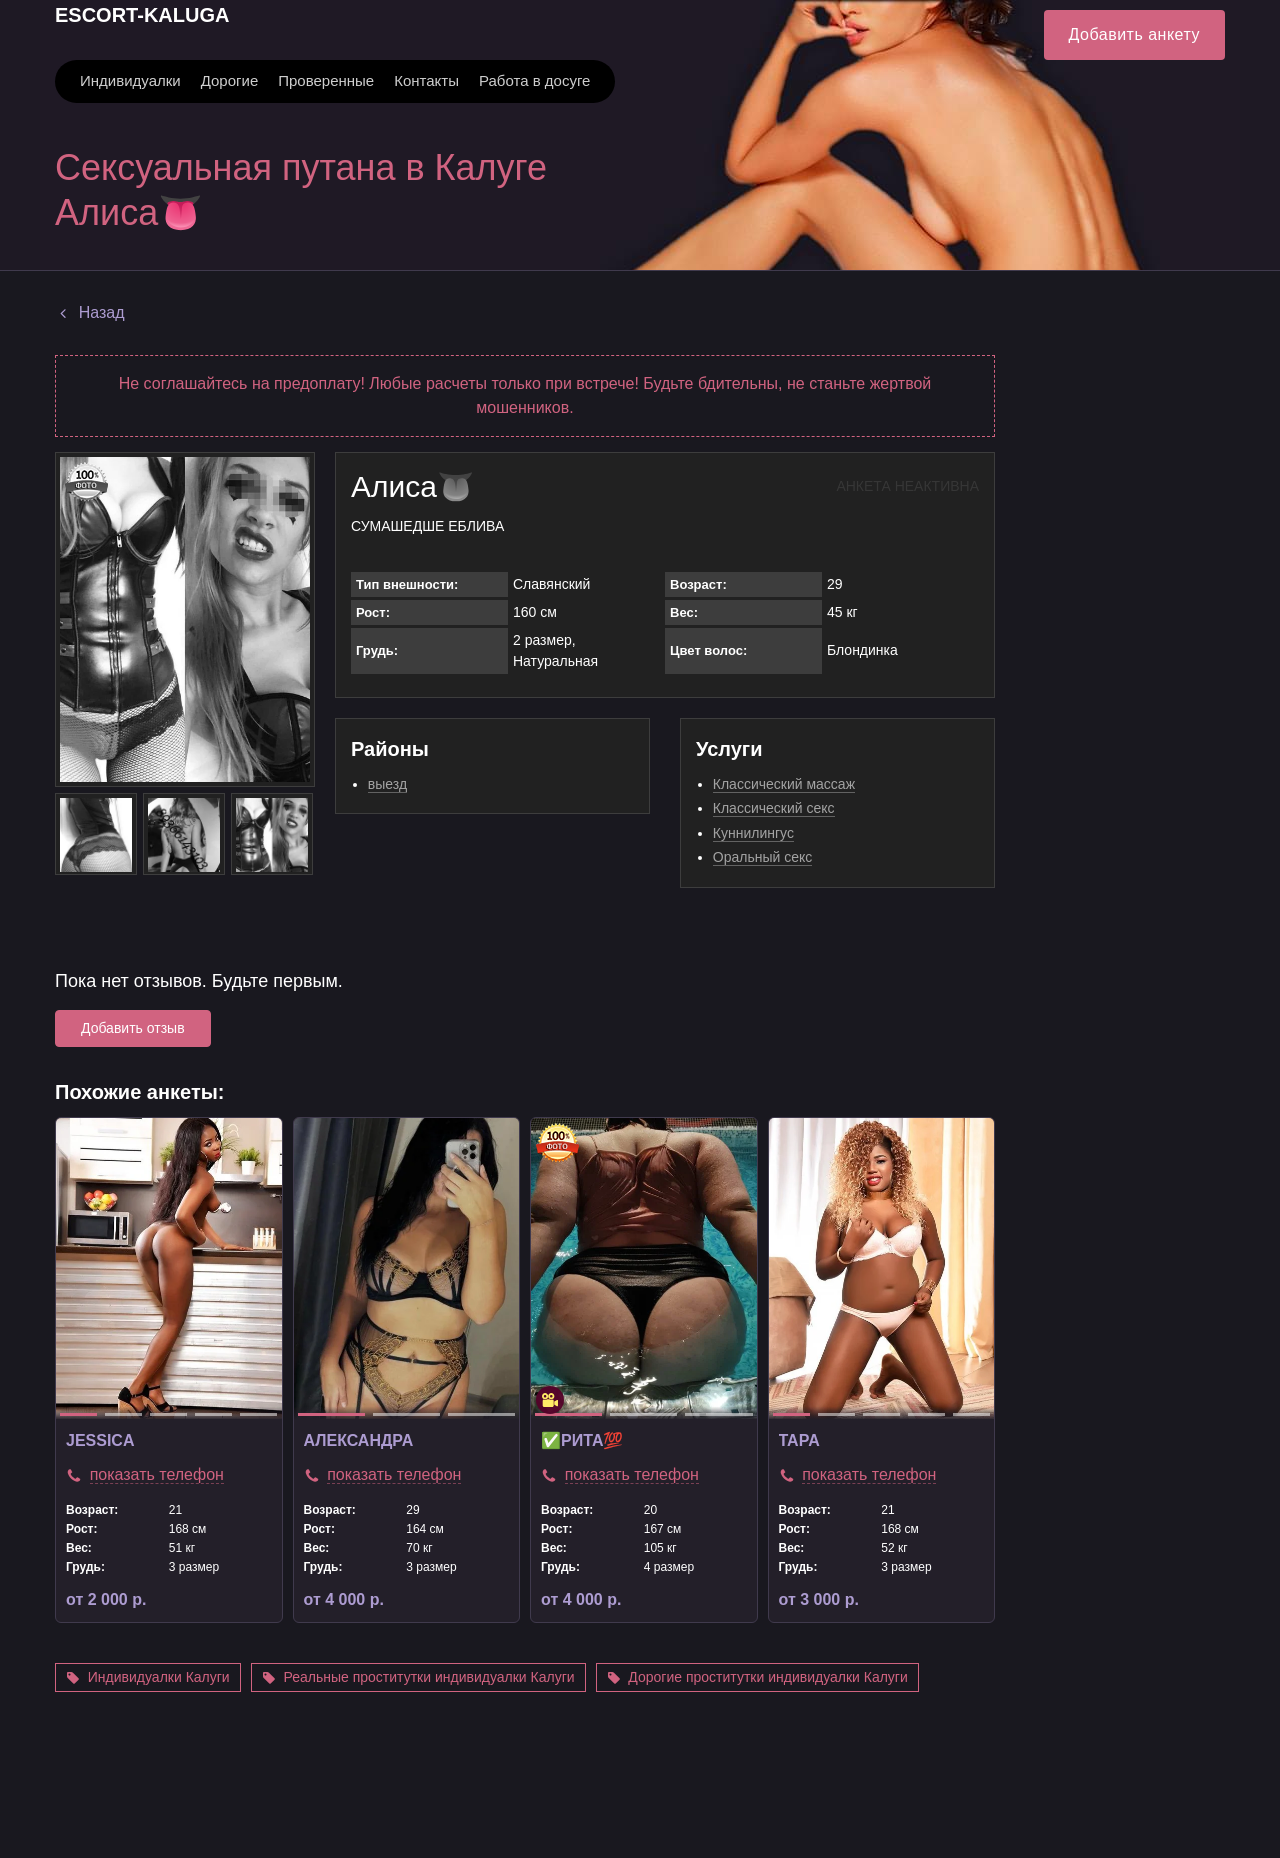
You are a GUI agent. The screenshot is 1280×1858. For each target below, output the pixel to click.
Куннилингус (753, 833)
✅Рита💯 (582, 1440)
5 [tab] (258, 1414)
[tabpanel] (169, 1268)
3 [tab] (168, 1414)
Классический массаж (784, 784)
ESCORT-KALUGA (142, 15)
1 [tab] (78, 1414)
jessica (100, 1440)
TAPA (799, 1440)
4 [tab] (213, 1414)
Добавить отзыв (133, 1028)
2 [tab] (123, 1414)
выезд (387, 784)
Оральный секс (763, 857)
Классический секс (774, 808)
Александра (359, 1440)
